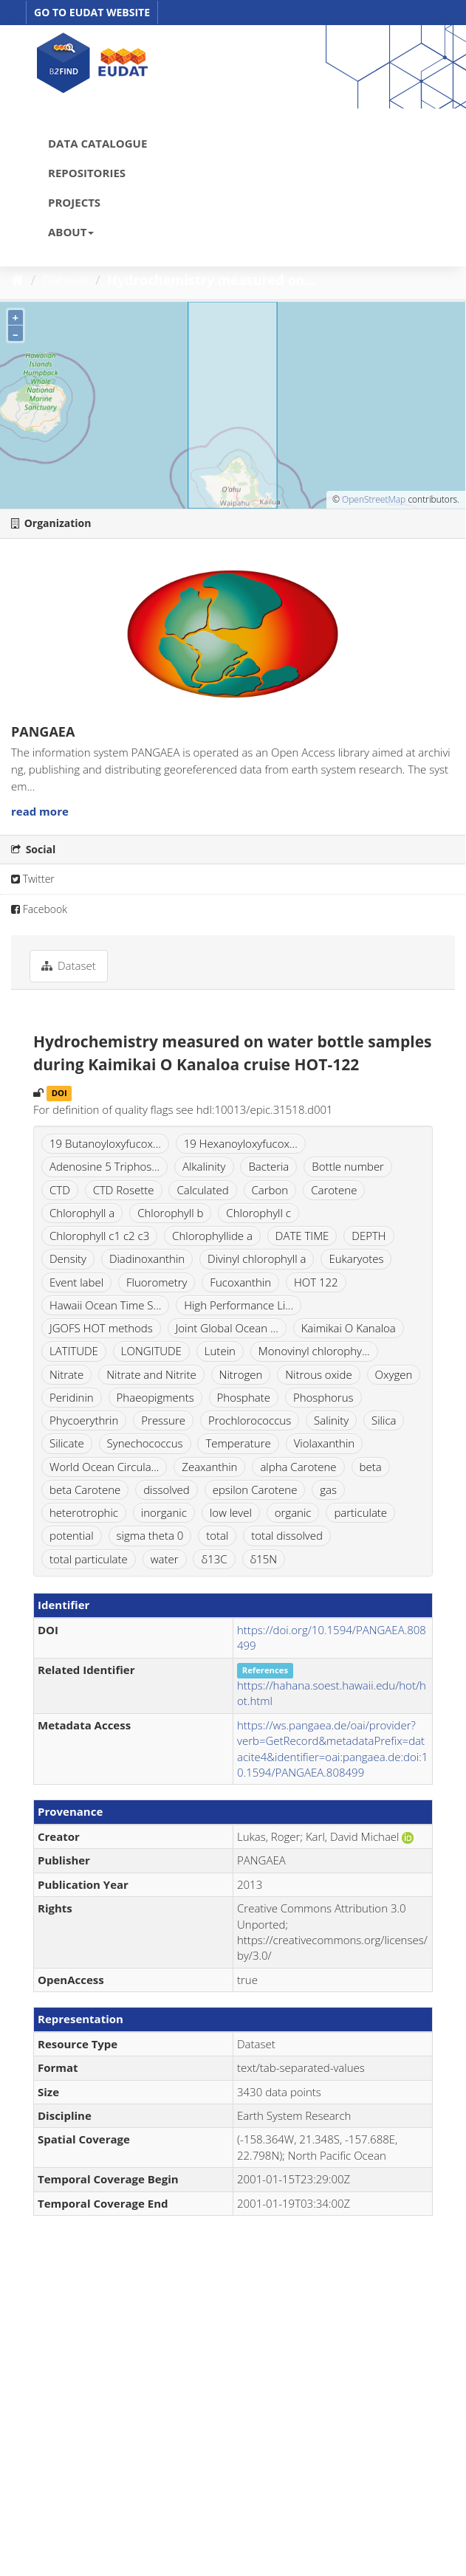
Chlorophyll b (170, 1212)
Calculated (202, 1189)
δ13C (214, 1559)
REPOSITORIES (87, 172)
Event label (76, 1282)
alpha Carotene (298, 1466)
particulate (360, 1512)
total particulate (88, 1559)
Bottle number (348, 1166)
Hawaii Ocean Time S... (105, 1305)
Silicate (66, 1443)
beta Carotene (84, 1489)
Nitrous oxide (318, 1374)
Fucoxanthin (240, 1282)
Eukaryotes (356, 1258)
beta (371, 1466)
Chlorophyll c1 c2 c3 (99, 1235)
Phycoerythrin (83, 1420)
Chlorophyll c (258, 1212)
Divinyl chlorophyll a (257, 1258)
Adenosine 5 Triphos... (104, 1166)
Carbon (270, 1189)
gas (328, 1489)
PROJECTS (74, 202)
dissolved (166, 1489)
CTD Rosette (123, 1189)
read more (40, 811)
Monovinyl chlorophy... (314, 1350)
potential (71, 1535)
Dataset (66, 280)
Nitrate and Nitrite (151, 1374)
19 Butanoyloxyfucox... (105, 1143)
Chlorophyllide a (212, 1235)
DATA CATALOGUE (97, 143)
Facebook (39, 909)
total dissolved (287, 1535)
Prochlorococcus (249, 1420)
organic (293, 1512)
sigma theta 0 (150, 1535)
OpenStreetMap (373, 499)
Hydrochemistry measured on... (211, 280)
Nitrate (66, 1374)
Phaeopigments (155, 1397)
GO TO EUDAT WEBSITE (92, 12)
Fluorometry (156, 1282)
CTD (59, 1189)
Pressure (163, 1420)
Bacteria (268, 1166)
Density (67, 1258)
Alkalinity (204, 1166)
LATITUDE (73, 1350)
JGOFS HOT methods (101, 1327)
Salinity (331, 1420)
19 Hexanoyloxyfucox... (241, 1143)
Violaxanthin (324, 1443)
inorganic (164, 1512)
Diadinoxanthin (147, 1258)
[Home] (17, 280)
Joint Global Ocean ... (227, 1327)
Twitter (33, 879)
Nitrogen (241, 1374)
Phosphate (243, 1397)
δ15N (264, 1559)
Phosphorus (323, 1397)
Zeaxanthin (209, 1466)
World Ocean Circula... (104, 1466)
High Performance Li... (238, 1305)
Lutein (220, 1350)
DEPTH (369, 1235)
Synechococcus (145, 1443)
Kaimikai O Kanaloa (348, 1327)
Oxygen (394, 1374)
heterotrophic (83, 1512)
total (217, 1535)
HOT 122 (316, 1282)
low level (231, 1512)
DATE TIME (302, 1235)
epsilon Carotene (255, 1489)
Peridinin (71, 1397)
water (165, 1559)
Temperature (237, 1443)
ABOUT (71, 231)
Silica (383, 1420)
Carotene (334, 1189)
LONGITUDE (151, 1350)
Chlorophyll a (81, 1212)
